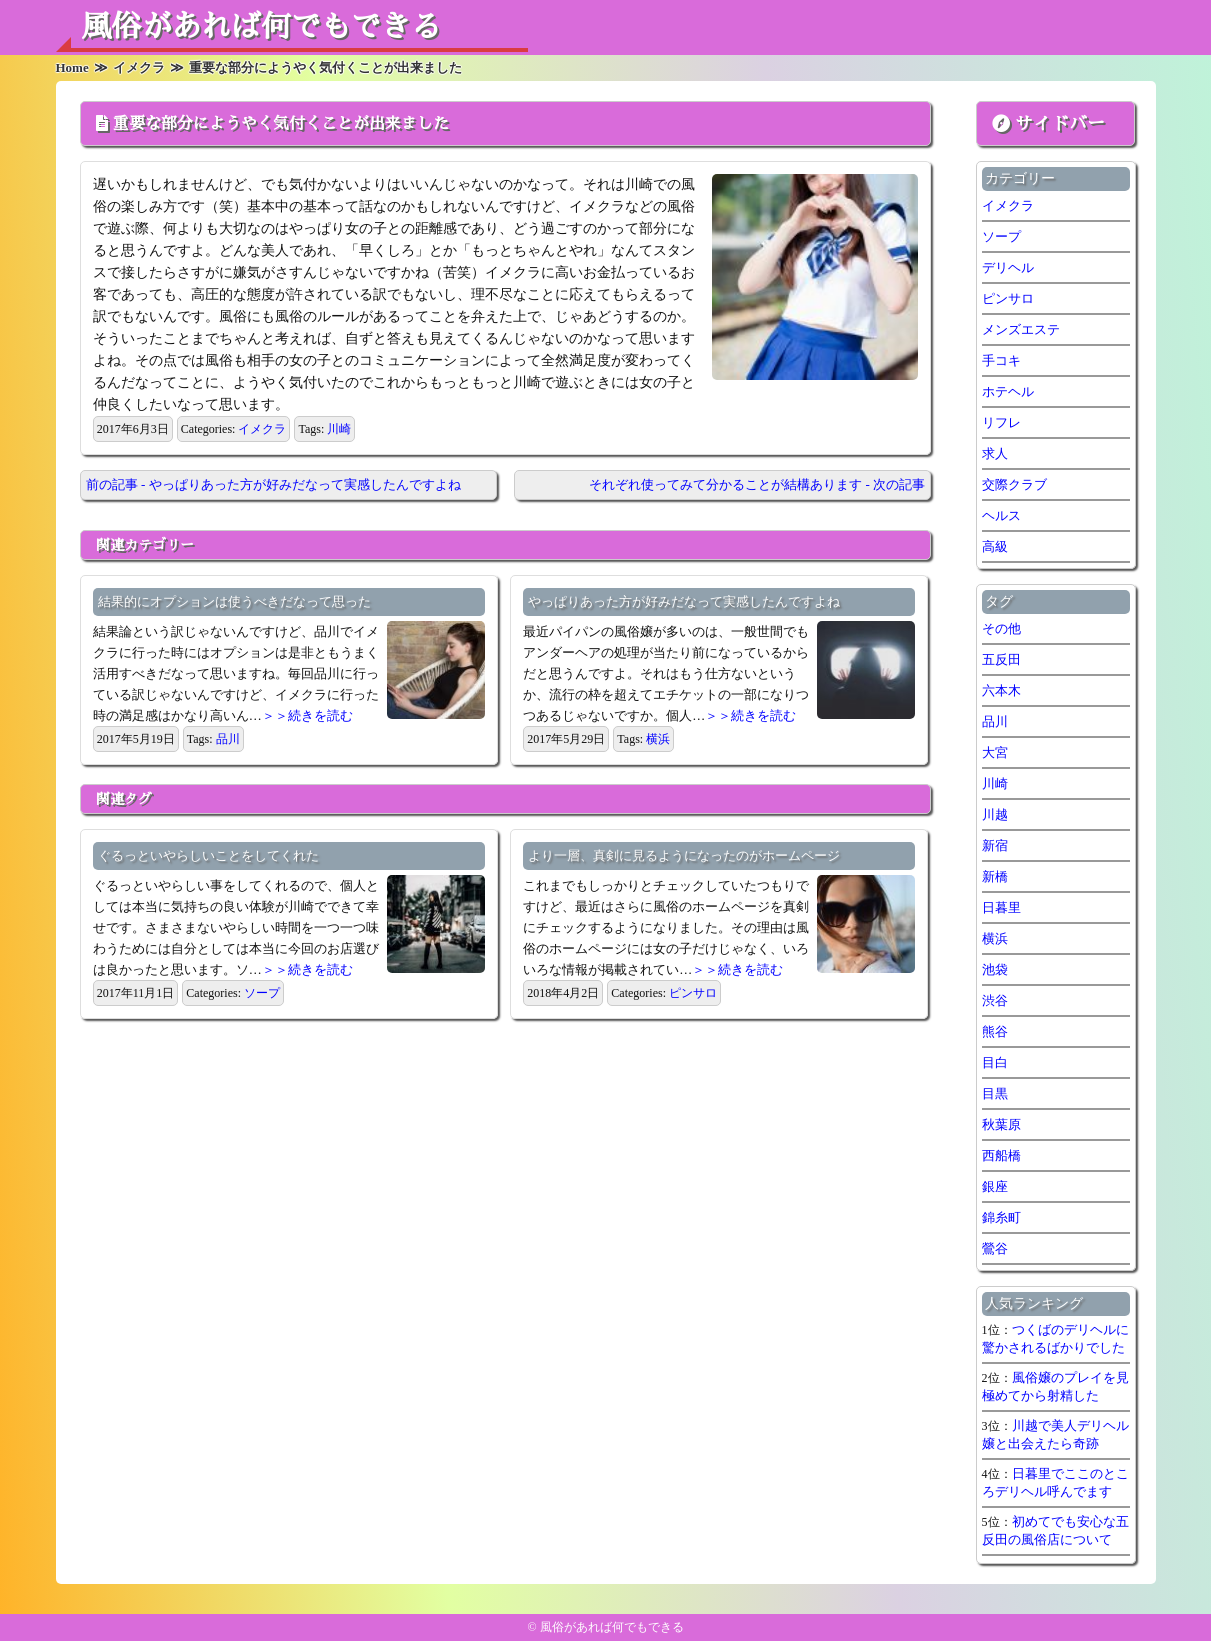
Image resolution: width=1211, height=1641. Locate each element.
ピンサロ (693, 993)
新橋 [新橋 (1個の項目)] (995, 876)
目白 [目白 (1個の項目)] (995, 1062)
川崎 (339, 429)
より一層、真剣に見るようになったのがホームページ (684, 855)
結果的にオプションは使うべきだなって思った (234, 601)
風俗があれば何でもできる (261, 27)
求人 (995, 453)
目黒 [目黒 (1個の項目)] (995, 1093)
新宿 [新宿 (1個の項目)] (995, 845)
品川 (228, 739)
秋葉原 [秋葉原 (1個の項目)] (1001, 1124)
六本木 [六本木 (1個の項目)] (1001, 690)
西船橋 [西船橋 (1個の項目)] (1001, 1155)
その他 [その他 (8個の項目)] (1001, 628)
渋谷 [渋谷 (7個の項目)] (995, 1000)
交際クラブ (1014, 484)
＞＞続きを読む (307, 715)
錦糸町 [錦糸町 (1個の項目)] (1001, 1217)
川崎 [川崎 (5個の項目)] (995, 783)
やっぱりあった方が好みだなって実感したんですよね (684, 601)
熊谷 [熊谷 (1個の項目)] (995, 1031)
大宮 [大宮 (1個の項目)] (995, 752)
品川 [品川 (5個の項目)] (995, 721)
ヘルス (1001, 515)
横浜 (658, 739)
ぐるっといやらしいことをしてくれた (208, 855)
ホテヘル (1008, 391)
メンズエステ (1021, 329)
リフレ (1001, 422)
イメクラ (262, 429)
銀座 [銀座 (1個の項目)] (995, 1186)
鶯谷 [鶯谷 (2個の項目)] (995, 1248)
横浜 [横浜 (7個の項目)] (995, 938)
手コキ (1001, 360)
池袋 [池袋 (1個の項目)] (995, 969)
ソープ (262, 993)
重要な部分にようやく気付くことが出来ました (281, 124)
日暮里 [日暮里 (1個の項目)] (1001, 907)
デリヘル (1008, 267)
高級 (995, 546)
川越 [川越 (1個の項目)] (995, 814)
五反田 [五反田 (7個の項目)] (1001, 659)
